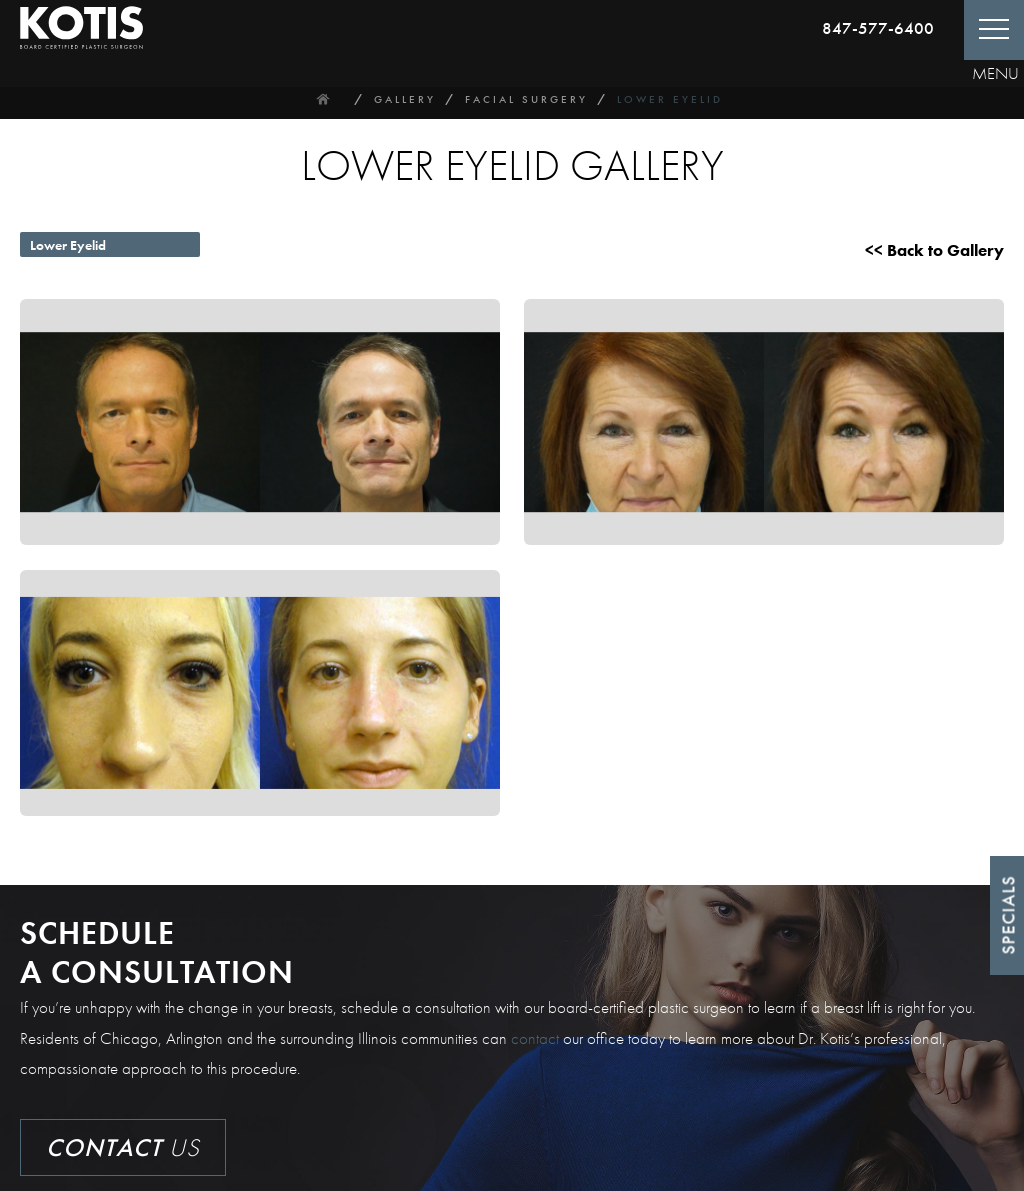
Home (323, 99)
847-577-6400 (878, 28)
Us (123, 1147)
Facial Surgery (526, 99)
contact (535, 1038)
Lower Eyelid (670, 99)
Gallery (405, 99)
